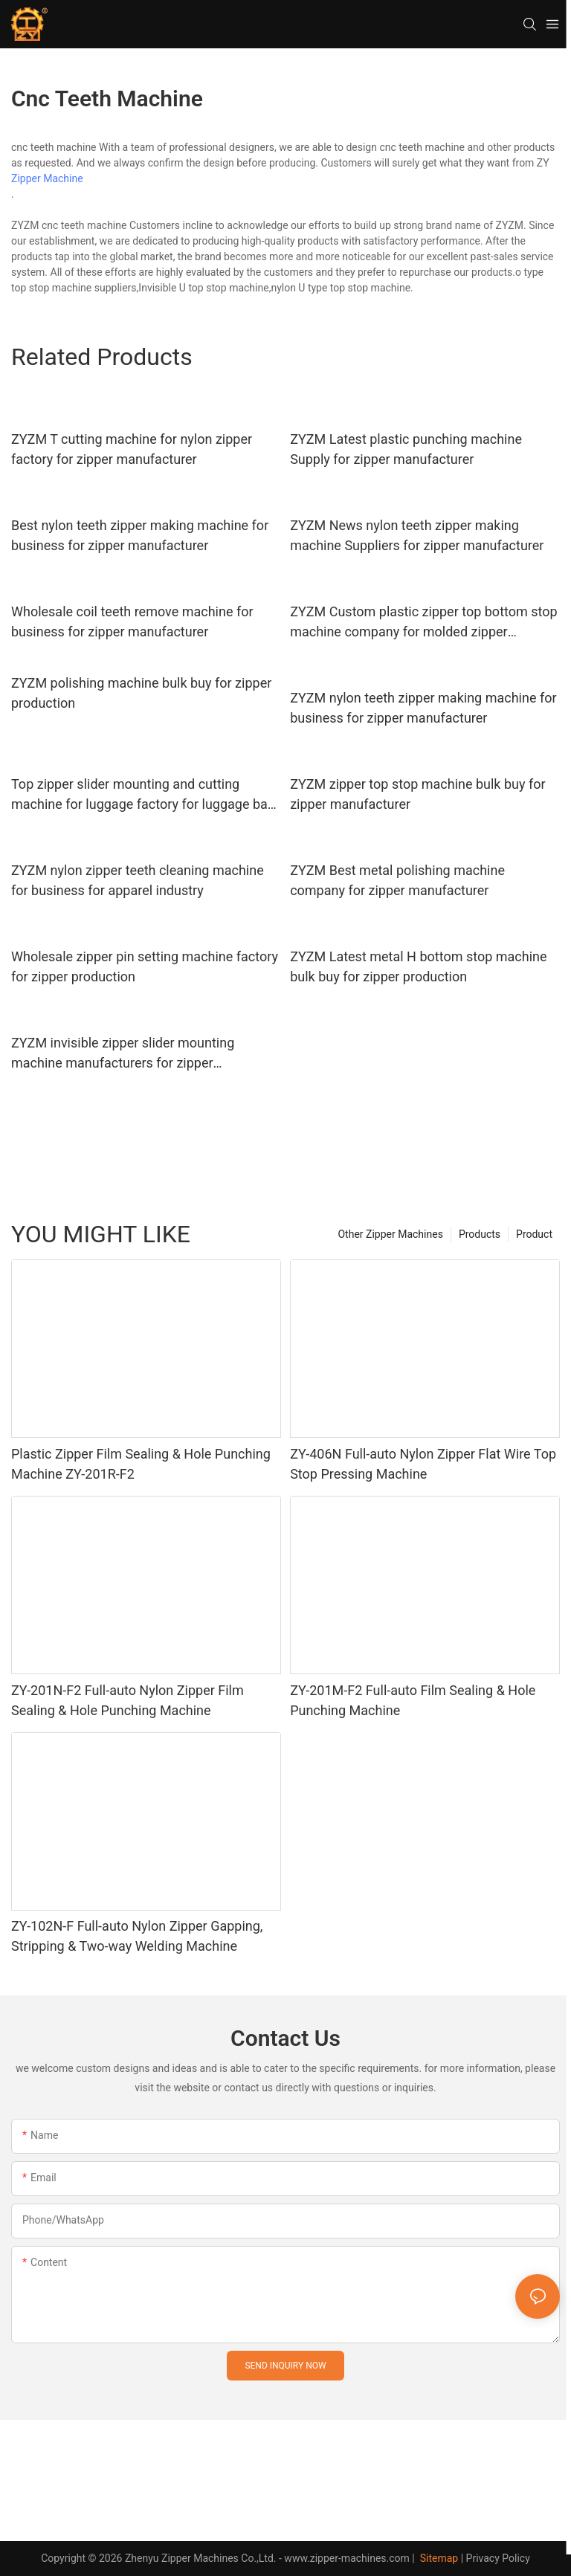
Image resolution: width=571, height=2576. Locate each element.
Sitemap (437, 2558)
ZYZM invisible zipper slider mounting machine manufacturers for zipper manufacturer (122, 1054)
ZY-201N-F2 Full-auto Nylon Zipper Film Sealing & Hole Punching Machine (127, 1700)
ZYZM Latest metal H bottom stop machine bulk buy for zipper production (418, 966)
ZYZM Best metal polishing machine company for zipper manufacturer (397, 880)
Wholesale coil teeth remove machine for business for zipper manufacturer (132, 621)
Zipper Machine (47, 178)
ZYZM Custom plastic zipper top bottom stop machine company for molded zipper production (423, 623)
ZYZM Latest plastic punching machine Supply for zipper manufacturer (406, 449)
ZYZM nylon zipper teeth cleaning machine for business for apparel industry (137, 880)
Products (479, 1234)
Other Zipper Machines (390, 1234)
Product (534, 1234)
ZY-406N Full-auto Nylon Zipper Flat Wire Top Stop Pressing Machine (423, 1464)
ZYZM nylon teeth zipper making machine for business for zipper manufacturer (423, 708)
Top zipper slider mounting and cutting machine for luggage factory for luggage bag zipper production (143, 795)
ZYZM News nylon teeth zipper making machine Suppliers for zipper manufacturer (416, 535)
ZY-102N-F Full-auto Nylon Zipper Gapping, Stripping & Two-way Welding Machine (136, 1936)
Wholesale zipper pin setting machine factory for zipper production (144, 966)
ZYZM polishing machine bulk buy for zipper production (141, 693)
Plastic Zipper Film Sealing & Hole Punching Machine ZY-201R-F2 (141, 1464)
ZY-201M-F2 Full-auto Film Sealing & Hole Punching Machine (412, 1700)
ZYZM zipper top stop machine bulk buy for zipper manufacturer (417, 794)
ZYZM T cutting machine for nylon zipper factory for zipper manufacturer (131, 449)
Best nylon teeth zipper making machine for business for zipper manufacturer (139, 535)
